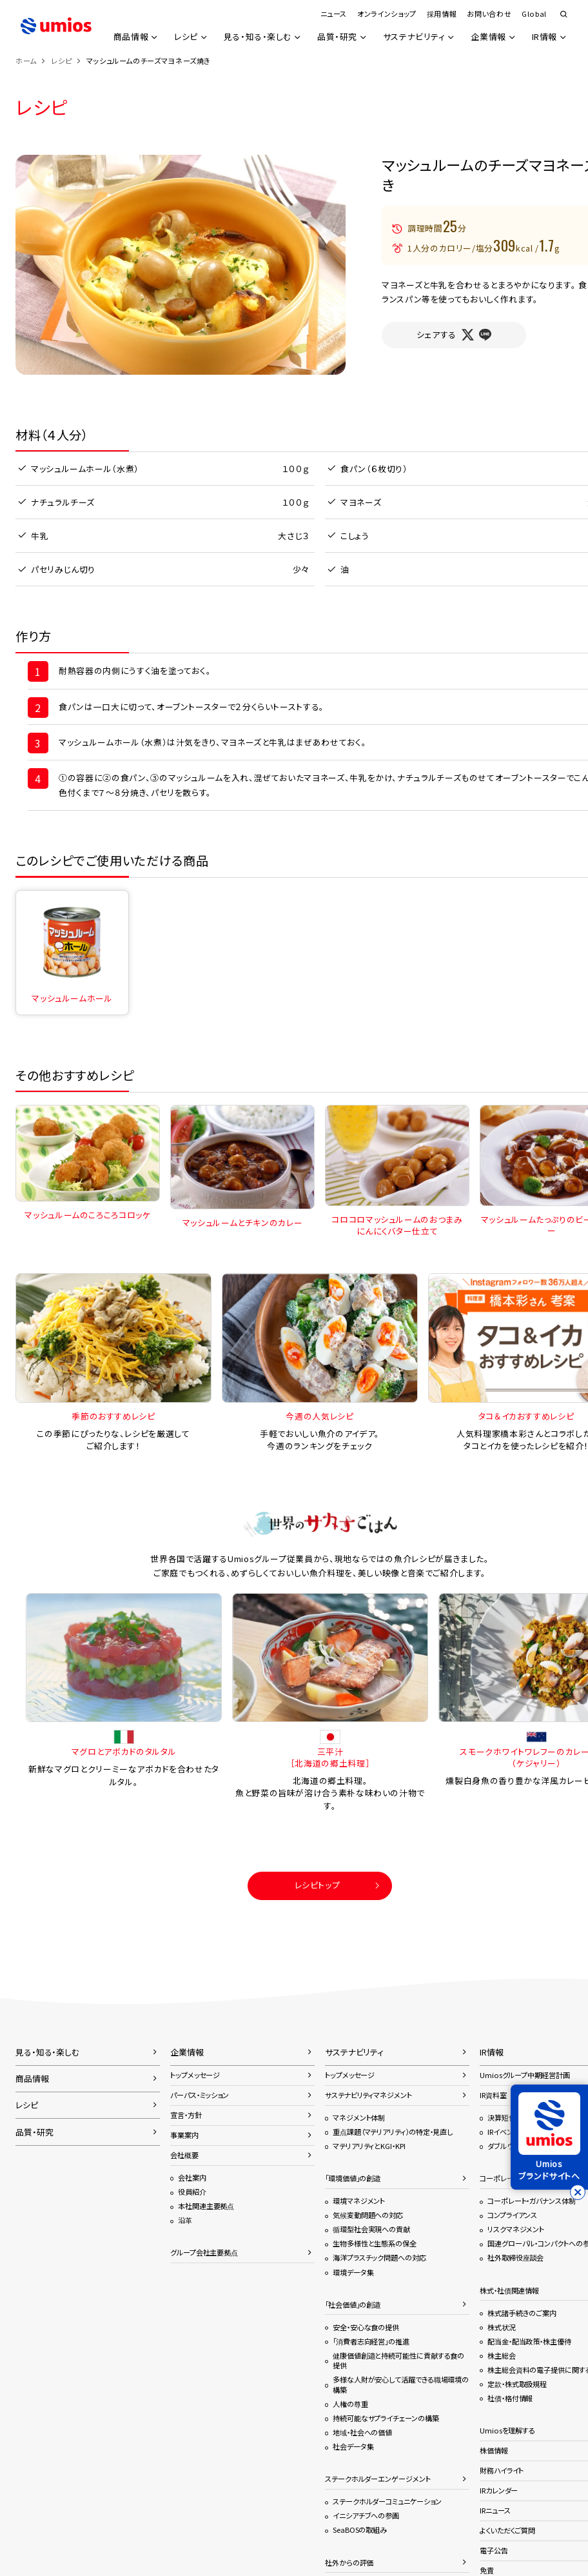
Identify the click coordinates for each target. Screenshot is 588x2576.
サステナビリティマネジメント (368, 2095)
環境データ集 (353, 2272)
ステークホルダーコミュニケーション (387, 2501)
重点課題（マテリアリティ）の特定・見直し (393, 2131)
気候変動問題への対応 (368, 2215)
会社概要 (184, 2155)
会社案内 (192, 2177)
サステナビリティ (413, 37)
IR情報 (544, 37)
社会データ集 (353, 2446)
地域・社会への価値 (362, 2432)
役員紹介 (192, 2191)
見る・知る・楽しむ (256, 37)
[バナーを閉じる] (577, 2192)
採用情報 (442, 13)
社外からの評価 (349, 2562)
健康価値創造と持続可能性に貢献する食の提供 (398, 2360)
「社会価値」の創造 (352, 2304)
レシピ (185, 37)
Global (534, 13)
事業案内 (184, 2135)
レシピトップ (317, 1885)
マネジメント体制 (359, 2117)
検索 (563, 14)
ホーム (26, 60)
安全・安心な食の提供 (366, 2327)
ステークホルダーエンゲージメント (378, 2478)
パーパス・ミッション (199, 2095)
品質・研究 (337, 37)
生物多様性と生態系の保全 (374, 2243)
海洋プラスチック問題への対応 (379, 2257)
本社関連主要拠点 (206, 2206)
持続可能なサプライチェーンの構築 (386, 2418)
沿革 (185, 2220)
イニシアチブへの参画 (366, 2515)
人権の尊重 (350, 2404)
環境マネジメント (359, 2200)
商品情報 (129, 37)
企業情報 (488, 37)
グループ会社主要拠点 (204, 2252)
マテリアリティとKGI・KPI (369, 2146)
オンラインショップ (386, 13)
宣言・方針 (186, 2115)
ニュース (333, 13)
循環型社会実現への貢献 (371, 2229)
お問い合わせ (489, 13)
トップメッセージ (195, 2075)
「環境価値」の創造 (352, 2178)
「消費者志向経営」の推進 (371, 2341)
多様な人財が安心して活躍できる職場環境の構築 (401, 2384)
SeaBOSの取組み (360, 2529)
